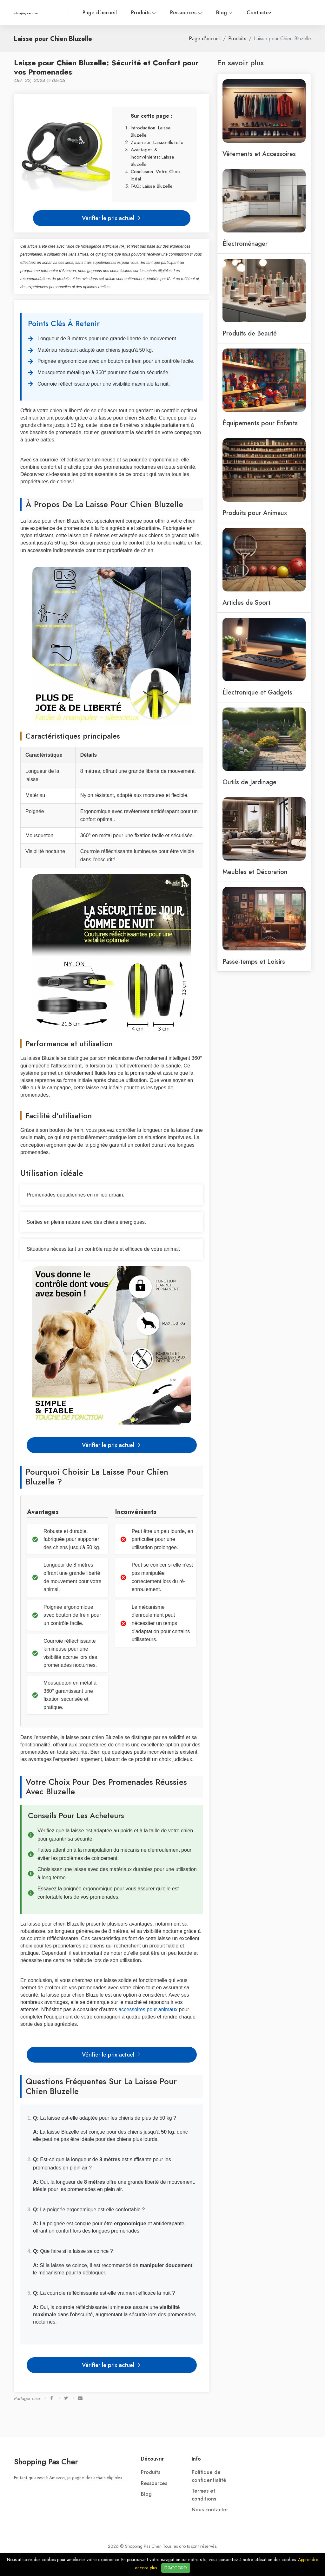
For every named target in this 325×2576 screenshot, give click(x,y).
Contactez (259, 12)
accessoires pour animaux (147, 2009)
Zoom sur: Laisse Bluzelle (157, 142)
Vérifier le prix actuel (112, 218)
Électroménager (245, 243)
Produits (143, 12)
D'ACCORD (175, 2568)
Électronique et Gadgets (257, 692)
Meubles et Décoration (255, 871)
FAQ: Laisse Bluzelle (152, 186)
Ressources (186, 12)
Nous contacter (210, 2509)
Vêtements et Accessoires (259, 153)
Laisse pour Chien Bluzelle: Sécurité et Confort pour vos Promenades (106, 67)
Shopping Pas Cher (45, 2461)
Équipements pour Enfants (260, 423)
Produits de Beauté (249, 333)
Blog (224, 12)
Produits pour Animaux (254, 512)
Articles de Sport (246, 602)
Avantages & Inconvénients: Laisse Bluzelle (152, 156)
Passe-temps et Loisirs (253, 961)
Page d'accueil (100, 12)
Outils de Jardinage (249, 782)
